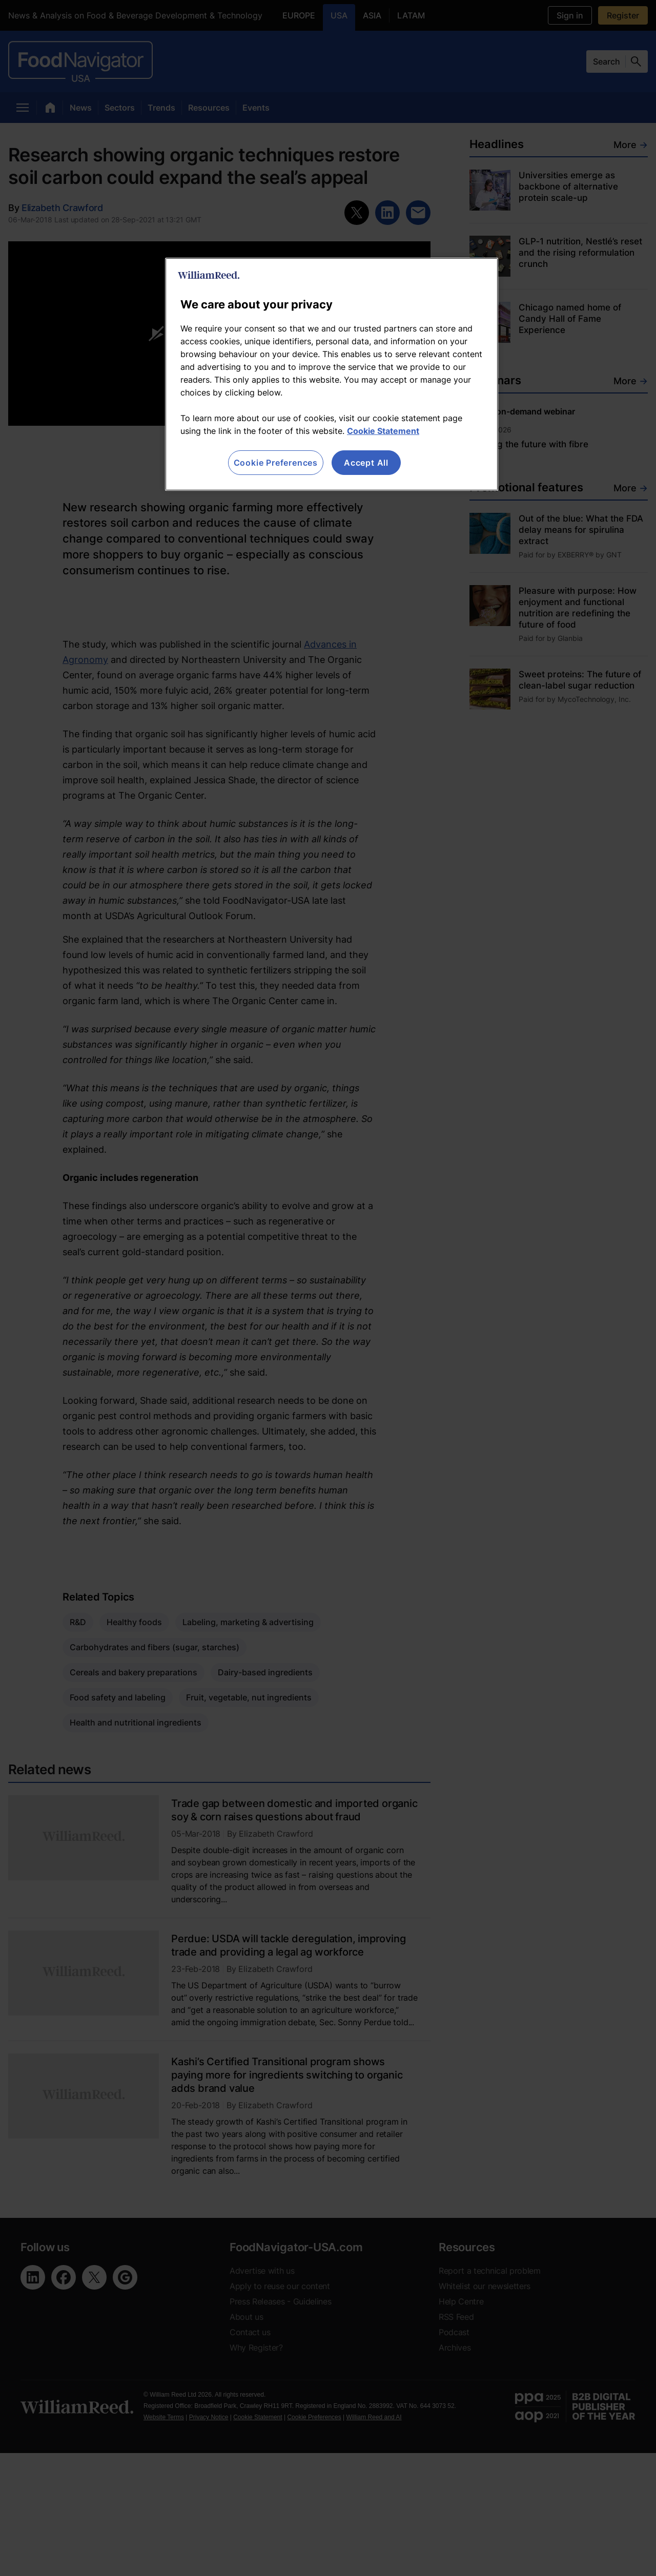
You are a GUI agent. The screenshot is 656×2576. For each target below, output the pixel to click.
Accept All (366, 463)
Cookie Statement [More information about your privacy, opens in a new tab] (383, 431)
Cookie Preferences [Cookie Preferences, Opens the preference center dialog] (276, 463)
